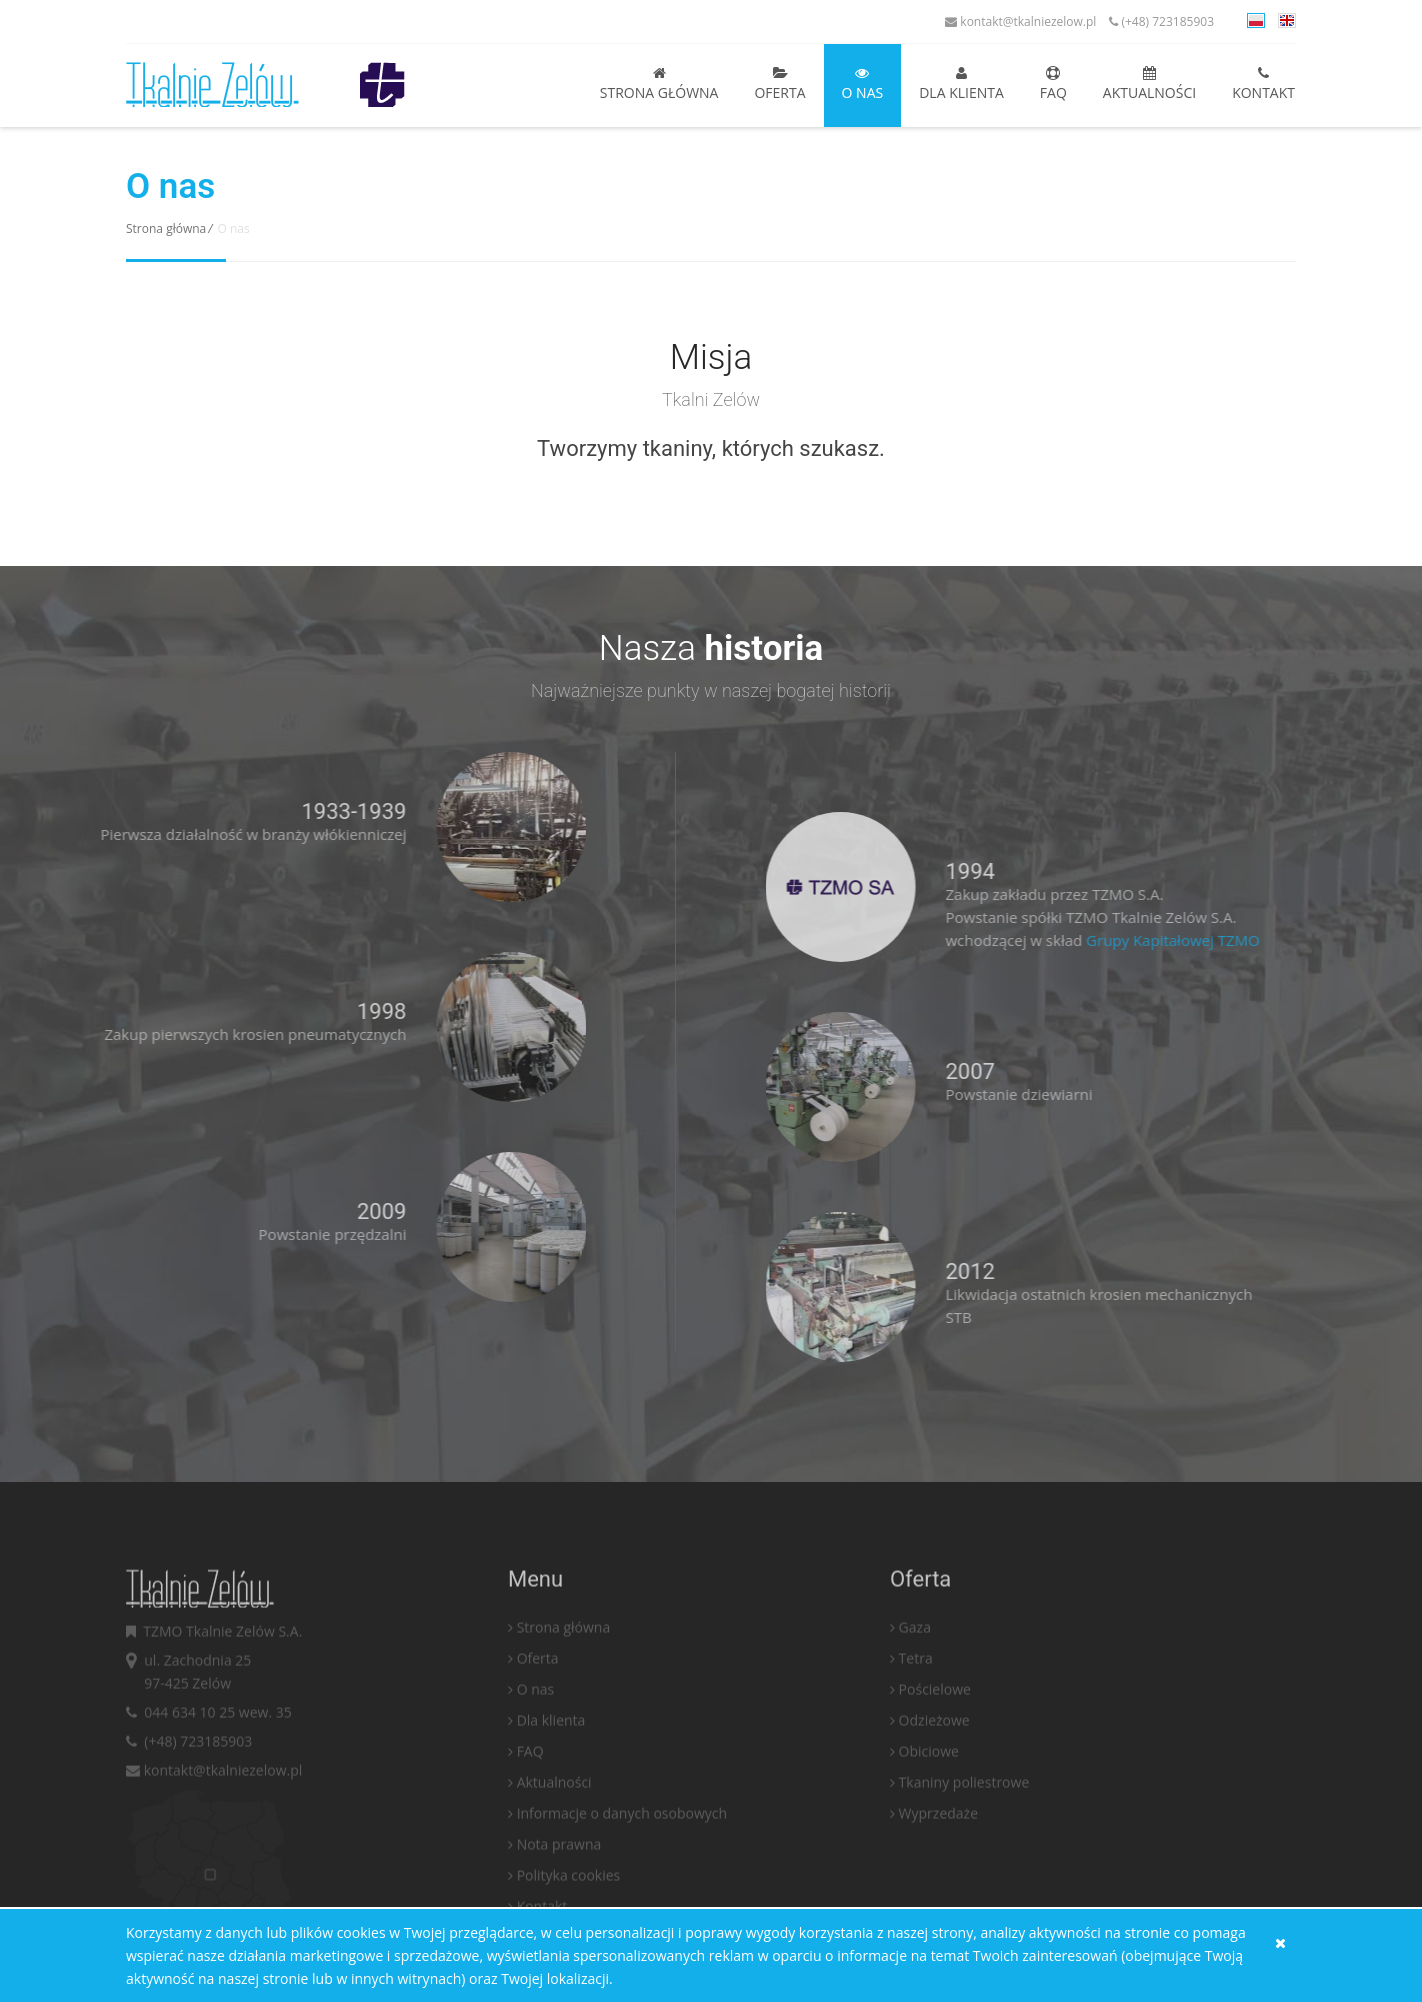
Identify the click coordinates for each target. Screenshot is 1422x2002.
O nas (863, 84)
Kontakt (1263, 84)
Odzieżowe (934, 1776)
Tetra (916, 1714)
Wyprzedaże (938, 1869)
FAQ (1053, 84)
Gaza (915, 1683)
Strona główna (659, 84)
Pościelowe (935, 1745)
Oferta (779, 84)
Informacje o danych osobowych (622, 1869)
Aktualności (1149, 84)
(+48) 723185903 (1161, 21)
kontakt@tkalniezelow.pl (1020, 21)
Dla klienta (961, 84)
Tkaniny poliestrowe (964, 1838)
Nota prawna (559, 1900)
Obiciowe (929, 1807)
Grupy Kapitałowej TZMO (1230, 940)
